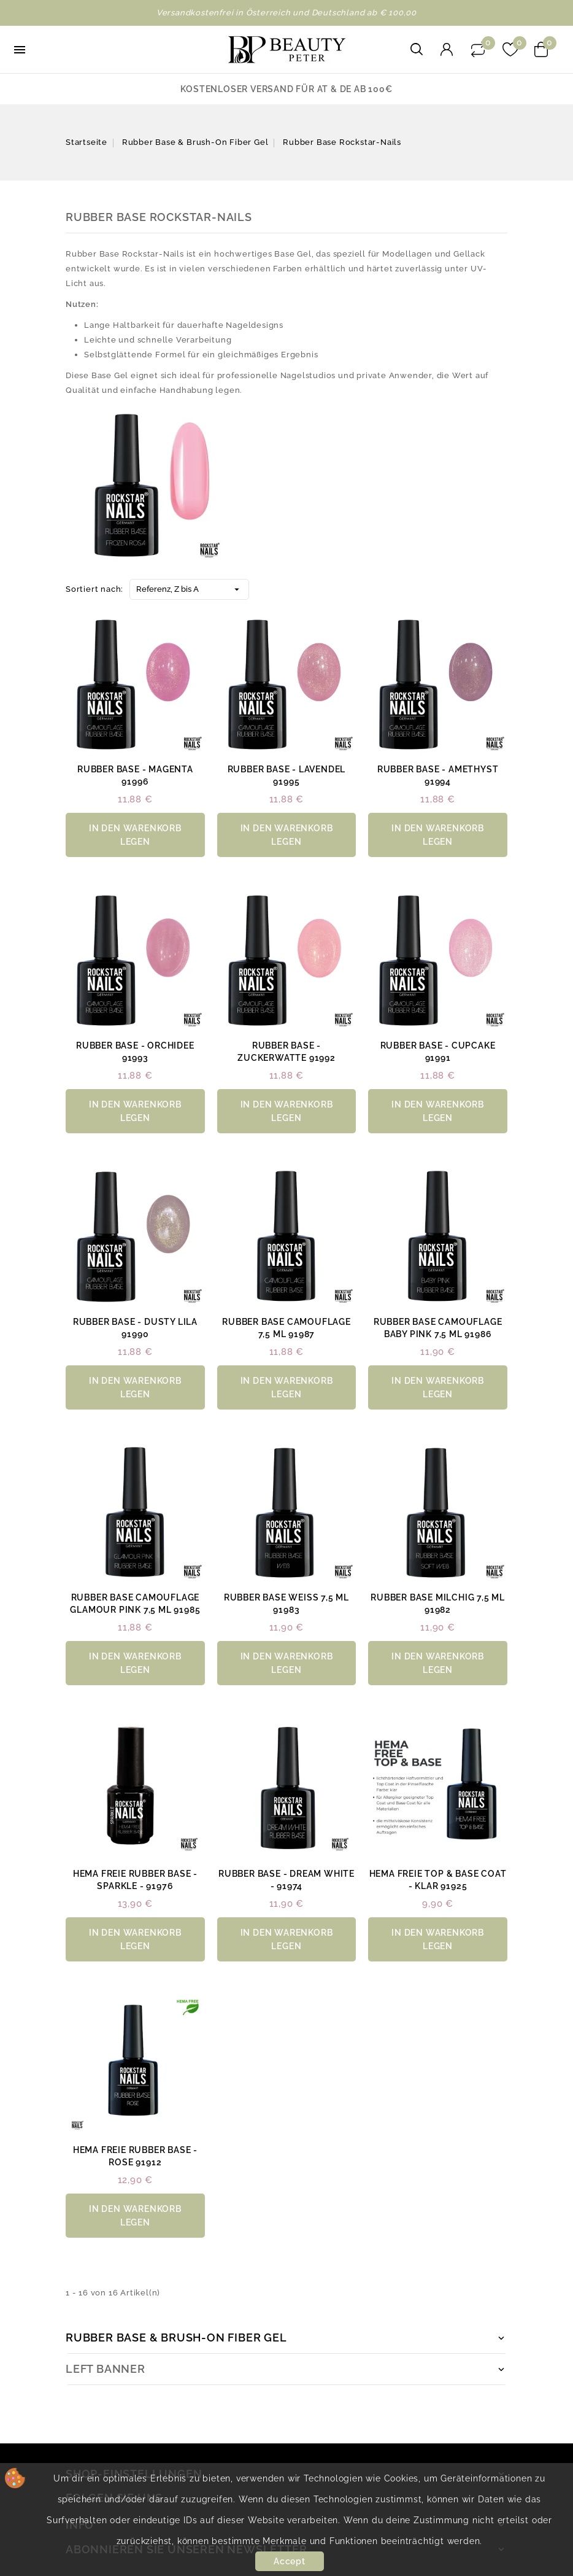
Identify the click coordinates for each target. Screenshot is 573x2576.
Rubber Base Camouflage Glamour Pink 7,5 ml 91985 (135, 1604)
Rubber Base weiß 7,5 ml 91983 (286, 1604)
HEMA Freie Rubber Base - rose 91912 (135, 2156)
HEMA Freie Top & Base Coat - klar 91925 (438, 1880)
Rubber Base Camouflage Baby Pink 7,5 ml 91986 (438, 1328)
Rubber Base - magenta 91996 (135, 775)
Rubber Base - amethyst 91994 (438, 775)
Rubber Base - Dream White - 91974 (286, 1880)
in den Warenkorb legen (135, 835)
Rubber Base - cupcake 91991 (438, 1052)
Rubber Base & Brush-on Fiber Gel (176, 2337)
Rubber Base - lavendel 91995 (287, 775)
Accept (290, 2561)
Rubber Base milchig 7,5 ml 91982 (438, 1604)
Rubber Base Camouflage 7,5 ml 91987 (286, 1328)
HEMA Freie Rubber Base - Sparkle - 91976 (135, 1880)
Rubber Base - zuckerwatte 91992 (286, 1052)
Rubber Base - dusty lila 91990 (135, 1328)
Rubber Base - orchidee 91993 (135, 1052)
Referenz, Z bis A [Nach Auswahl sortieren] (189, 587)
